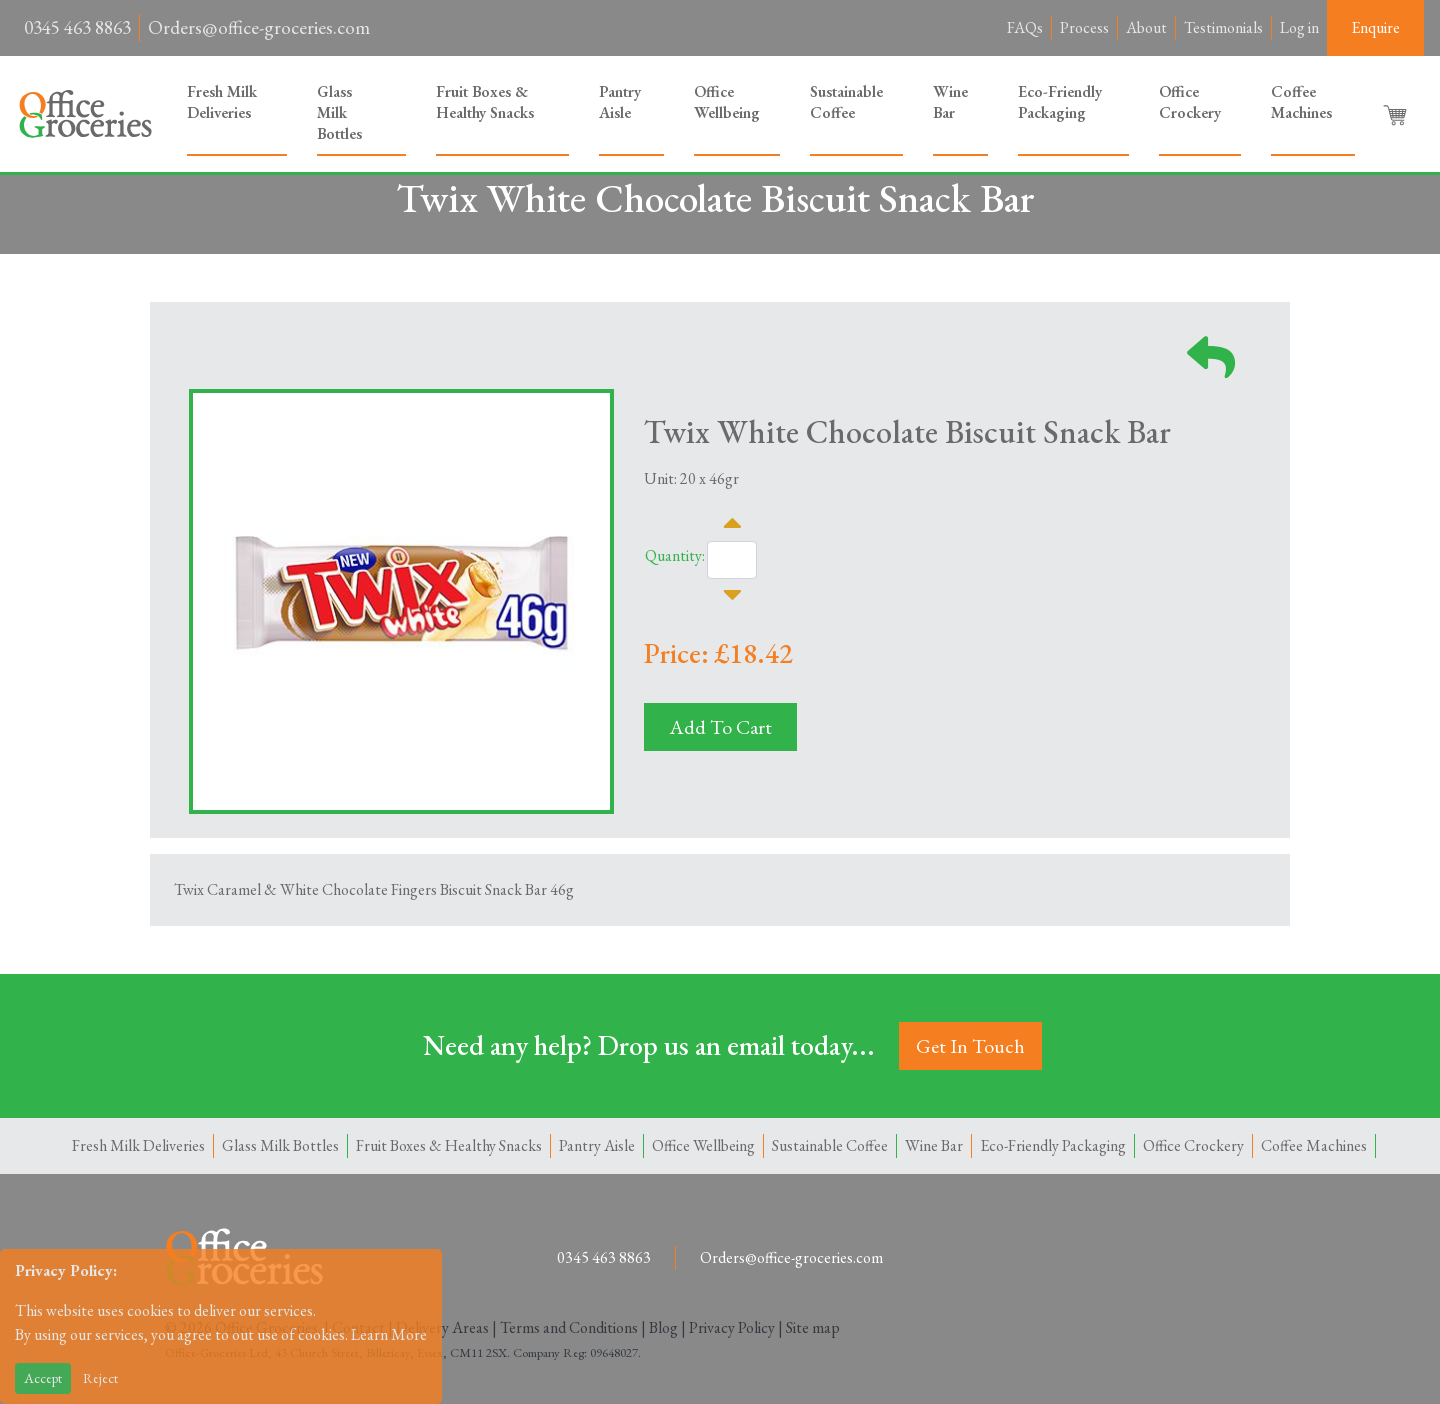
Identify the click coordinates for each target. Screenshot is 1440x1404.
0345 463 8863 (77, 27)
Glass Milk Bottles (339, 112)
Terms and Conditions (569, 1327)
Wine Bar (950, 102)
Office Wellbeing (727, 102)
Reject (100, 1378)
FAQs (1025, 27)
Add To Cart (720, 727)
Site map (813, 1327)
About (1146, 27)
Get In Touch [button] (970, 1046)
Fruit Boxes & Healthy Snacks (485, 102)
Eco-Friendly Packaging (1060, 102)
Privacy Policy (732, 1327)
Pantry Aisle (620, 102)
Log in (1299, 27)
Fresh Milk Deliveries (222, 102)
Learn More (389, 1334)
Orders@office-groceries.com (259, 27)
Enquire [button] (1375, 27)
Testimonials (1223, 27)
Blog (663, 1327)
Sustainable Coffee (846, 102)
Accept (43, 1378)
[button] (1397, 114)
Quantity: (675, 555)
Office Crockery (1190, 102)
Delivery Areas (442, 1327)
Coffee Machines (1301, 102)
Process (1084, 27)
